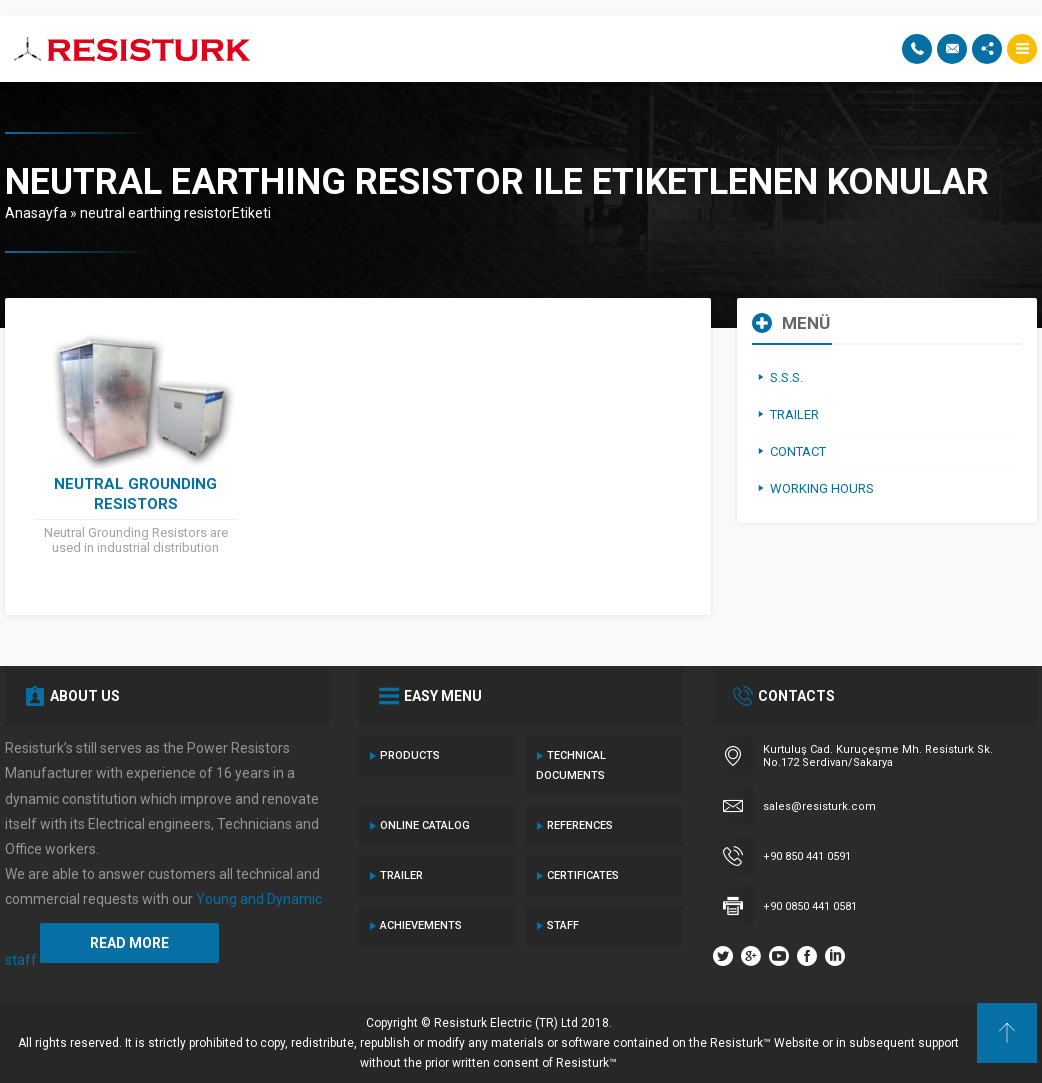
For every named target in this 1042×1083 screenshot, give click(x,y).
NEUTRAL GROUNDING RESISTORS (135, 494)
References (580, 825)
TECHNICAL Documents (571, 765)
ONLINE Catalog (425, 825)
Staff (563, 925)
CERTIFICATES (583, 875)
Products (410, 755)
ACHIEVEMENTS (421, 925)
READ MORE (129, 943)
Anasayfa (36, 213)
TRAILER (401, 875)
